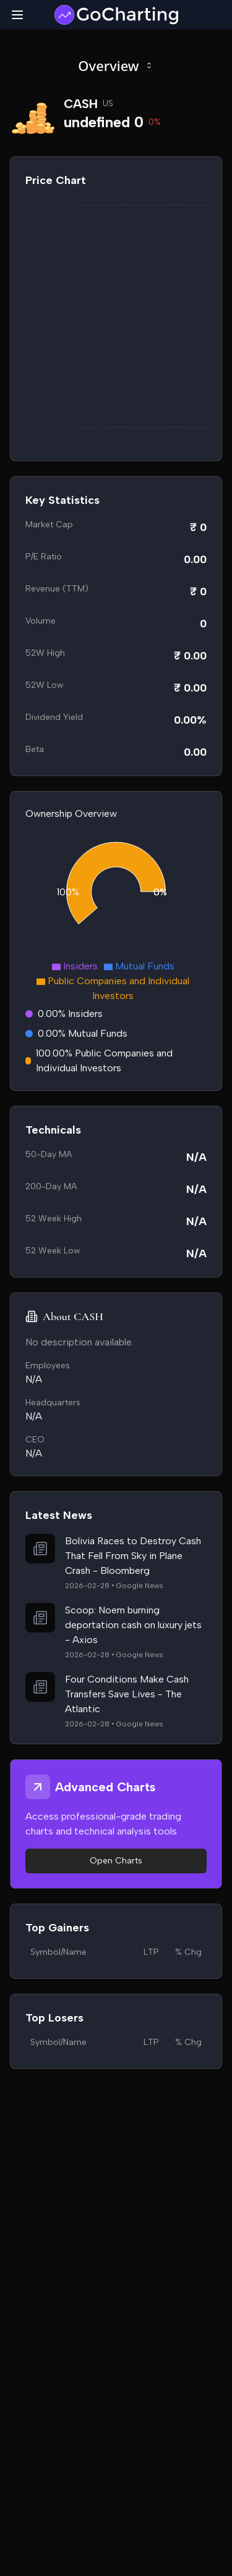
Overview (115, 65)
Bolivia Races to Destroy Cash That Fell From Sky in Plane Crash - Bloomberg (133, 1555)
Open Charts (116, 1860)
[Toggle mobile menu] (17, 14)
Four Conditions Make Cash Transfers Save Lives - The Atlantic (127, 1694)
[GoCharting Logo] (115, 15)
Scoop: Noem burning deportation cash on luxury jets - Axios (133, 1625)
